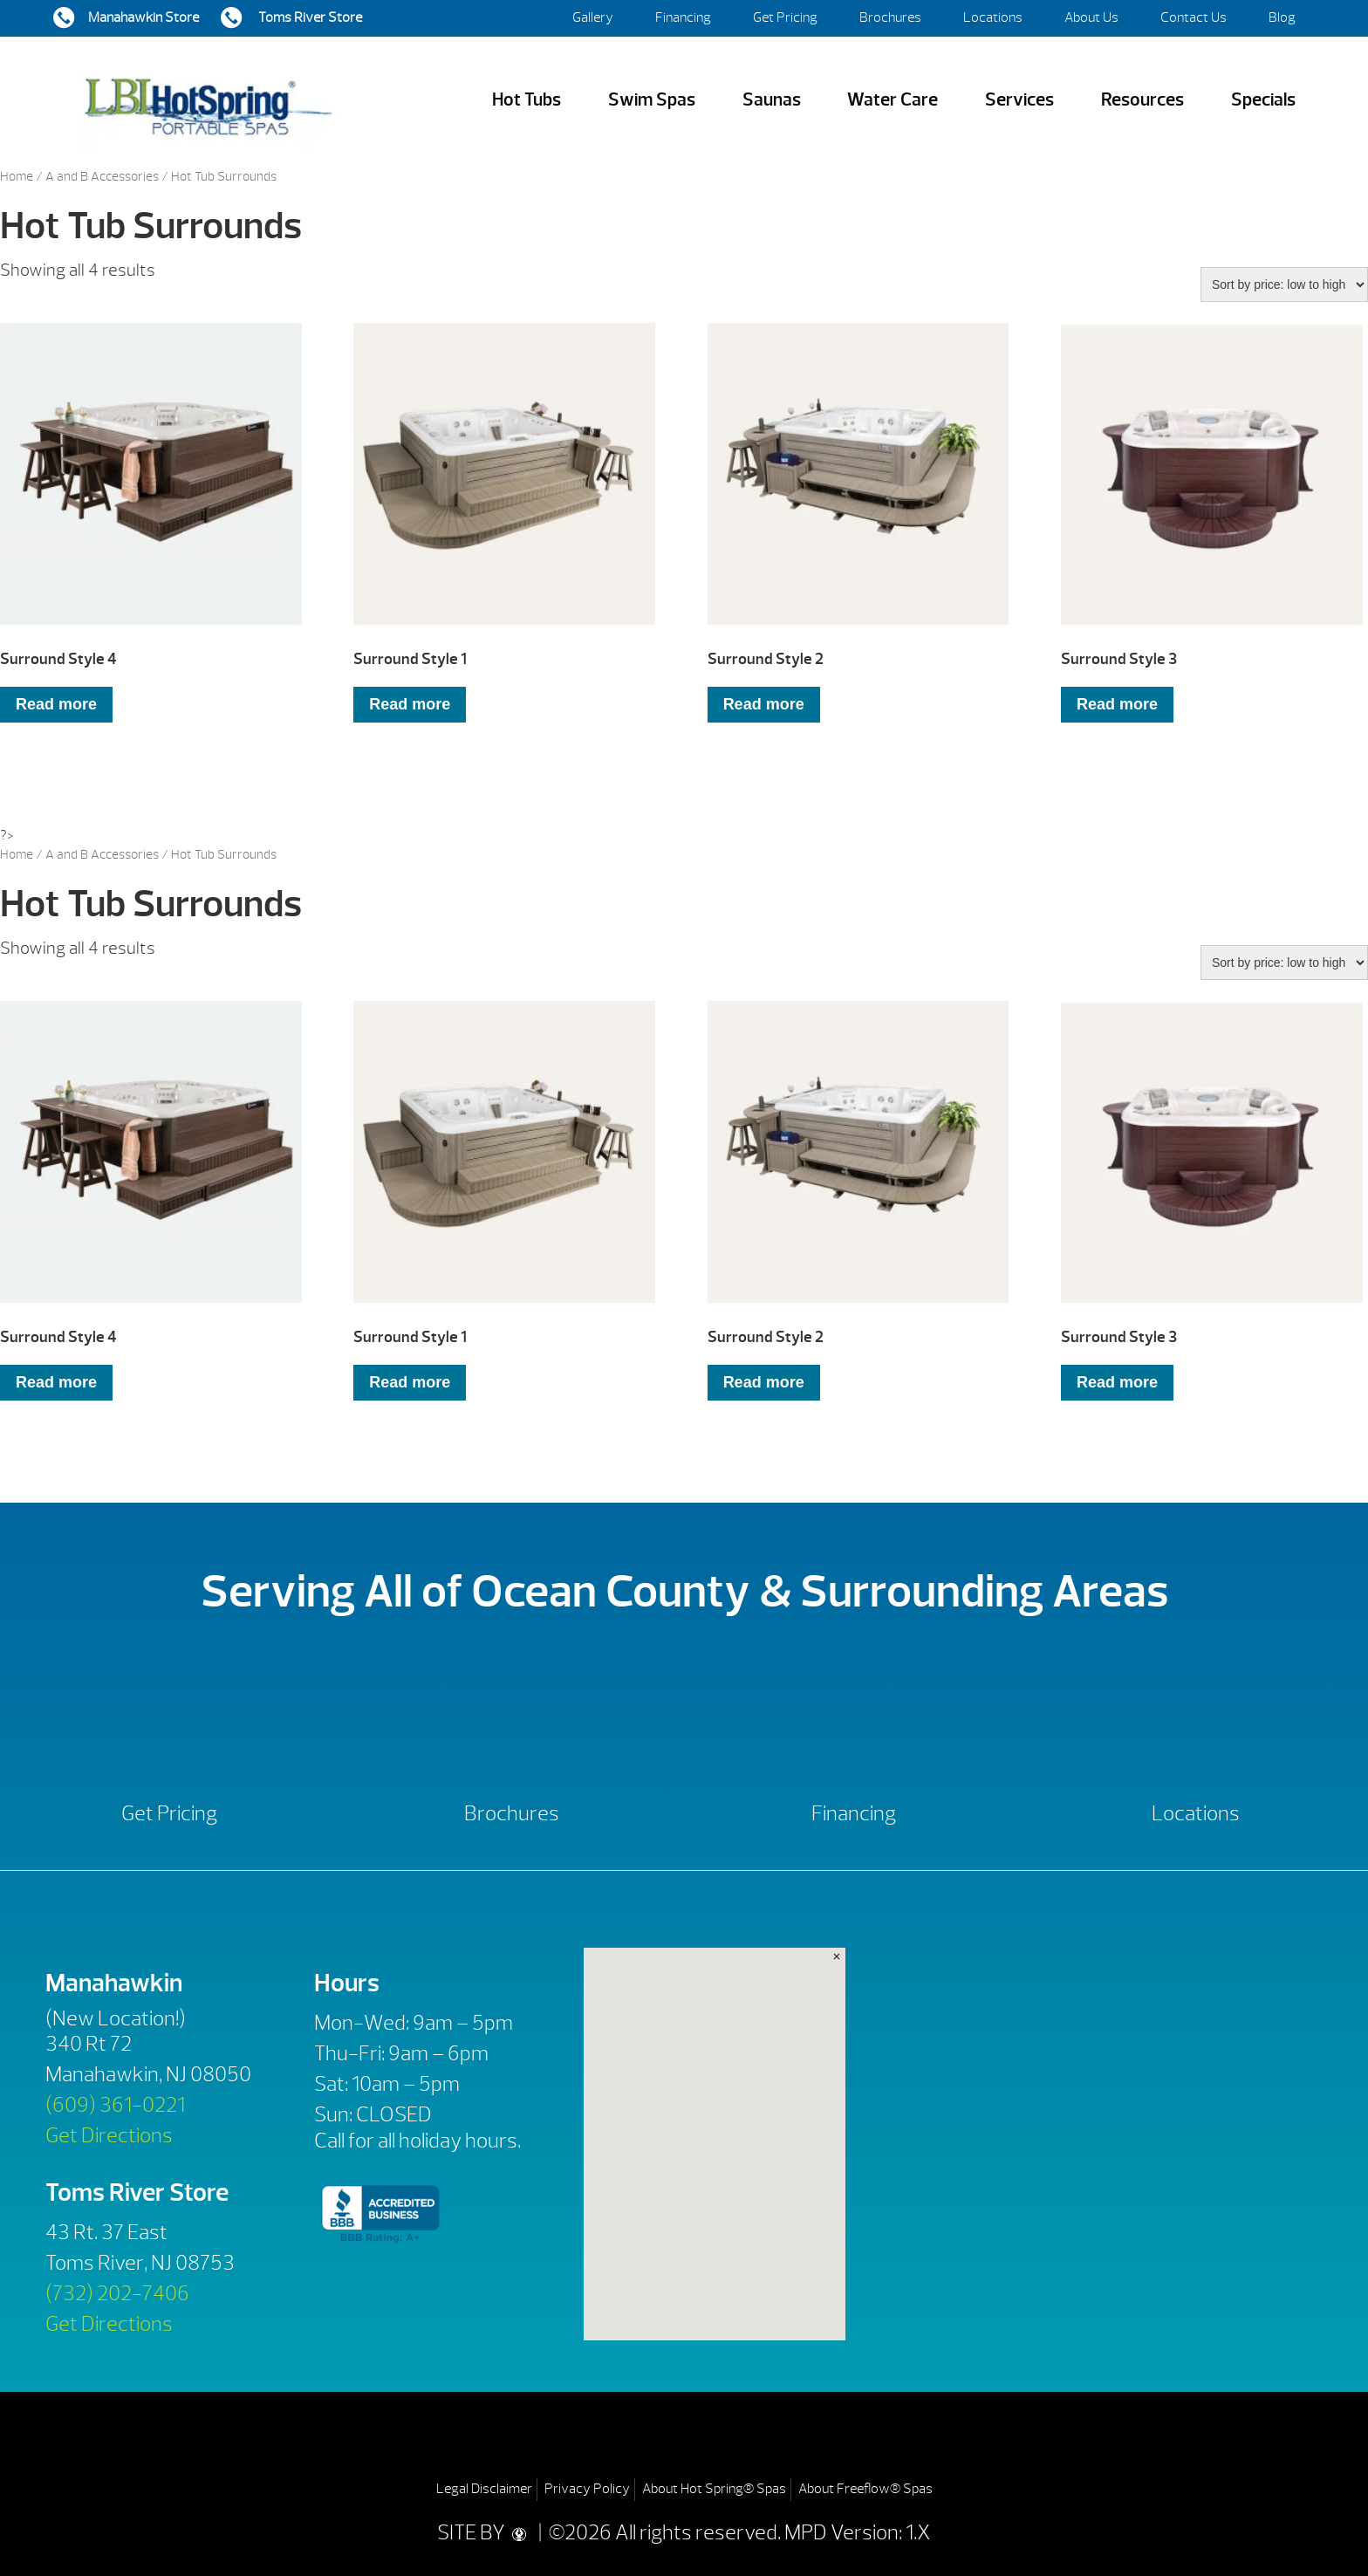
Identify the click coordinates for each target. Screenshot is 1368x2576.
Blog (1282, 17)
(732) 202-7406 (117, 2293)
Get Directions (109, 2135)
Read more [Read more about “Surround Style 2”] (763, 704)
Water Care (892, 100)
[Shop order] (1284, 284)
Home (16, 176)
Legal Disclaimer (484, 2488)
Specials (1263, 100)
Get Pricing (785, 17)
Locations (993, 17)
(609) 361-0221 (115, 2105)
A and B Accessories (102, 176)
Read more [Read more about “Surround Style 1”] (409, 704)
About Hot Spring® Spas (714, 2488)
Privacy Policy (587, 2488)
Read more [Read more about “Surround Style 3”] (1117, 704)
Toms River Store (309, 17)
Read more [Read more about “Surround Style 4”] (56, 704)
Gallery (592, 17)
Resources (1142, 100)
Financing (683, 17)
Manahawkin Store (143, 17)
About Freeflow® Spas (865, 2488)
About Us (1091, 17)
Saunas (771, 100)
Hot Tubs (526, 100)
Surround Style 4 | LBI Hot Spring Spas (208, 100)
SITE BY (486, 2532)
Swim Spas (651, 100)
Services (1019, 100)
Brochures (890, 17)
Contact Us (1193, 17)
